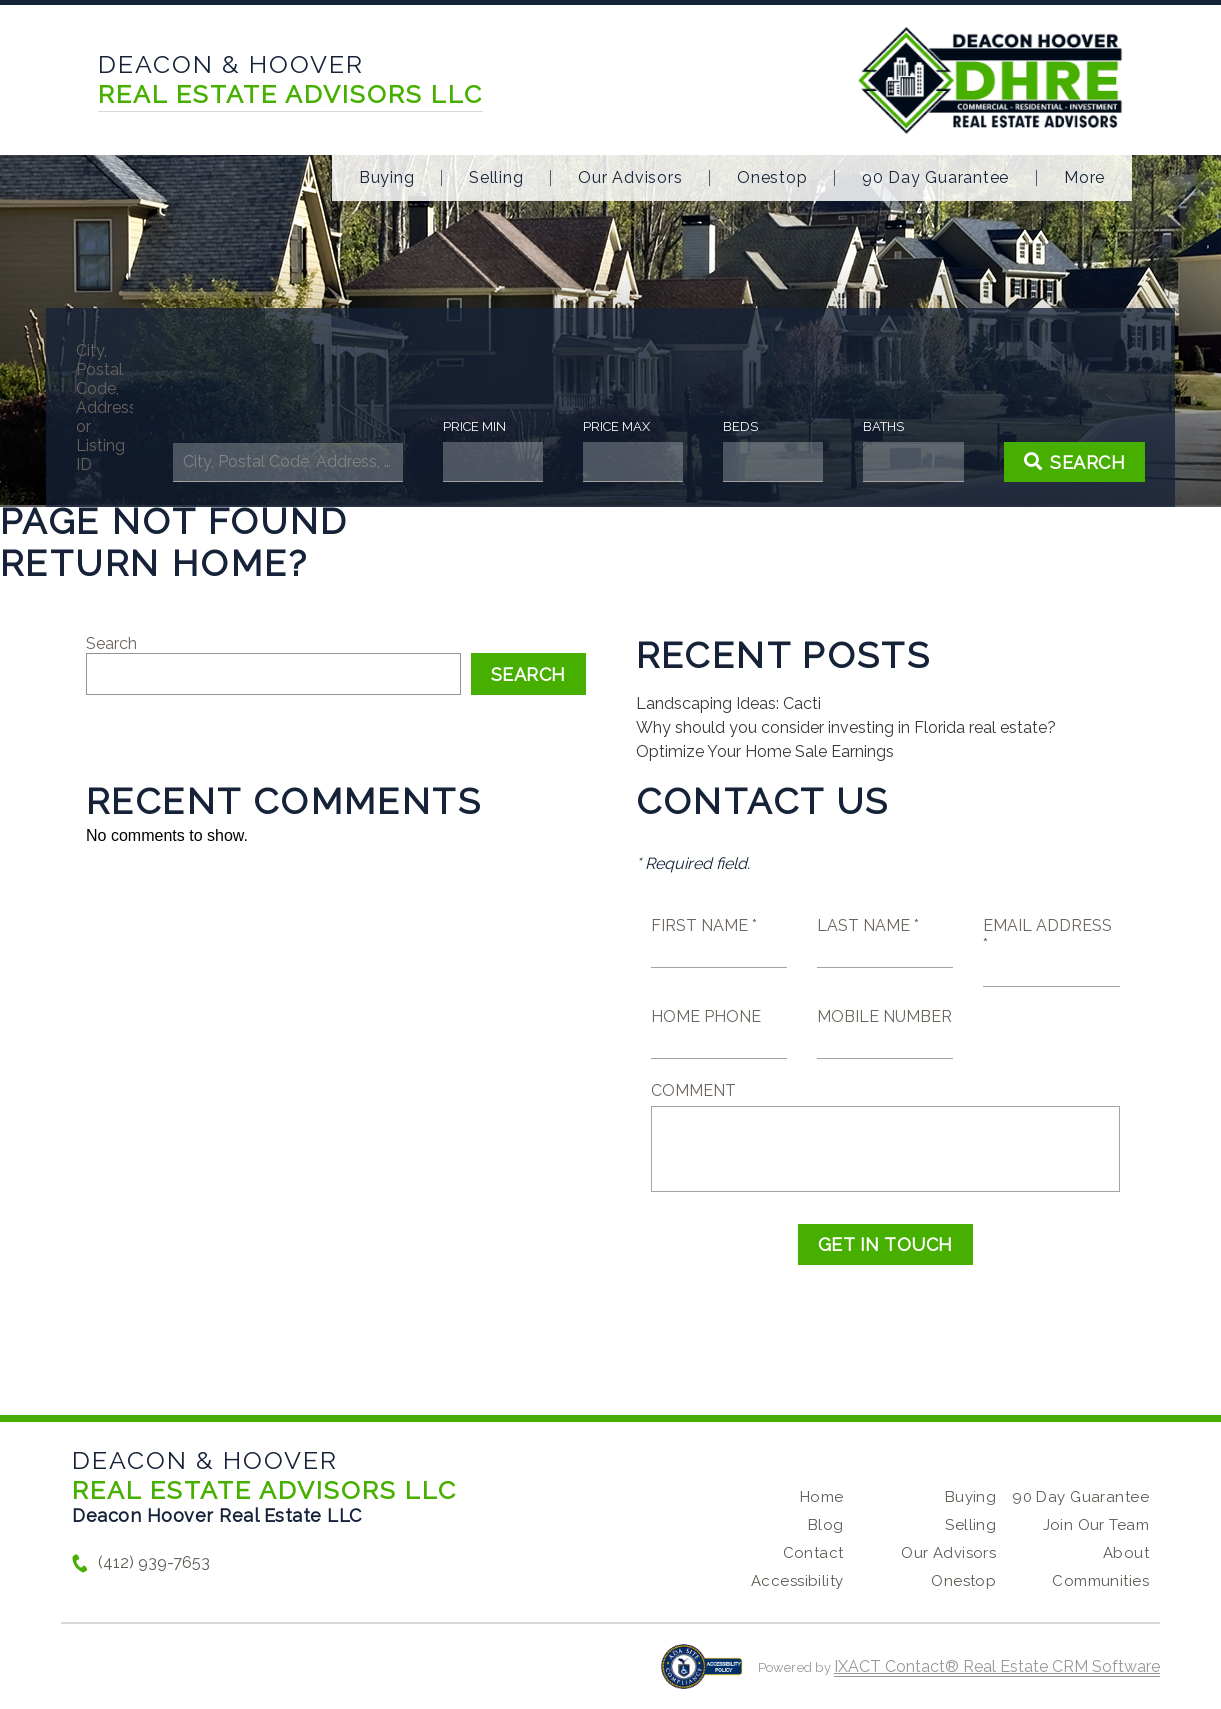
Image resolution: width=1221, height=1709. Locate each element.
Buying (387, 178)
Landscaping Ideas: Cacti (728, 703)
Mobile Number (884, 1016)
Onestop (772, 178)
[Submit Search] (1059, 462)
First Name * (704, 925)
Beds (735, 426)
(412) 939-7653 (154, 1562)
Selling (496, 178)
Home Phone (706, 1016)
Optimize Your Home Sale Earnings (765, 751)
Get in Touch (885, 1244)
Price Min (478, 426)
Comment (693, 1090)
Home (822, 1497)
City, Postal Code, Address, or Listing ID (119, 407)
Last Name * (868, 925)
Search (111, 643)
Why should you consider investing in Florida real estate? (846, 727)
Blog (826, 1525)
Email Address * (1047, 935)
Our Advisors (630, 178)
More (1084, 178)
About (1126, 1553)
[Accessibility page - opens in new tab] (701, 1676)
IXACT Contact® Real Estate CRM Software (997, 1666)
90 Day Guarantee (935, 178)
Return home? (154, 563)
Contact (813, 1553)
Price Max (615, 426)
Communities (1100, 1581)
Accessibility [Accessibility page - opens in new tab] (797, 1581)
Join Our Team (1096, 1525)
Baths (873, 426)
